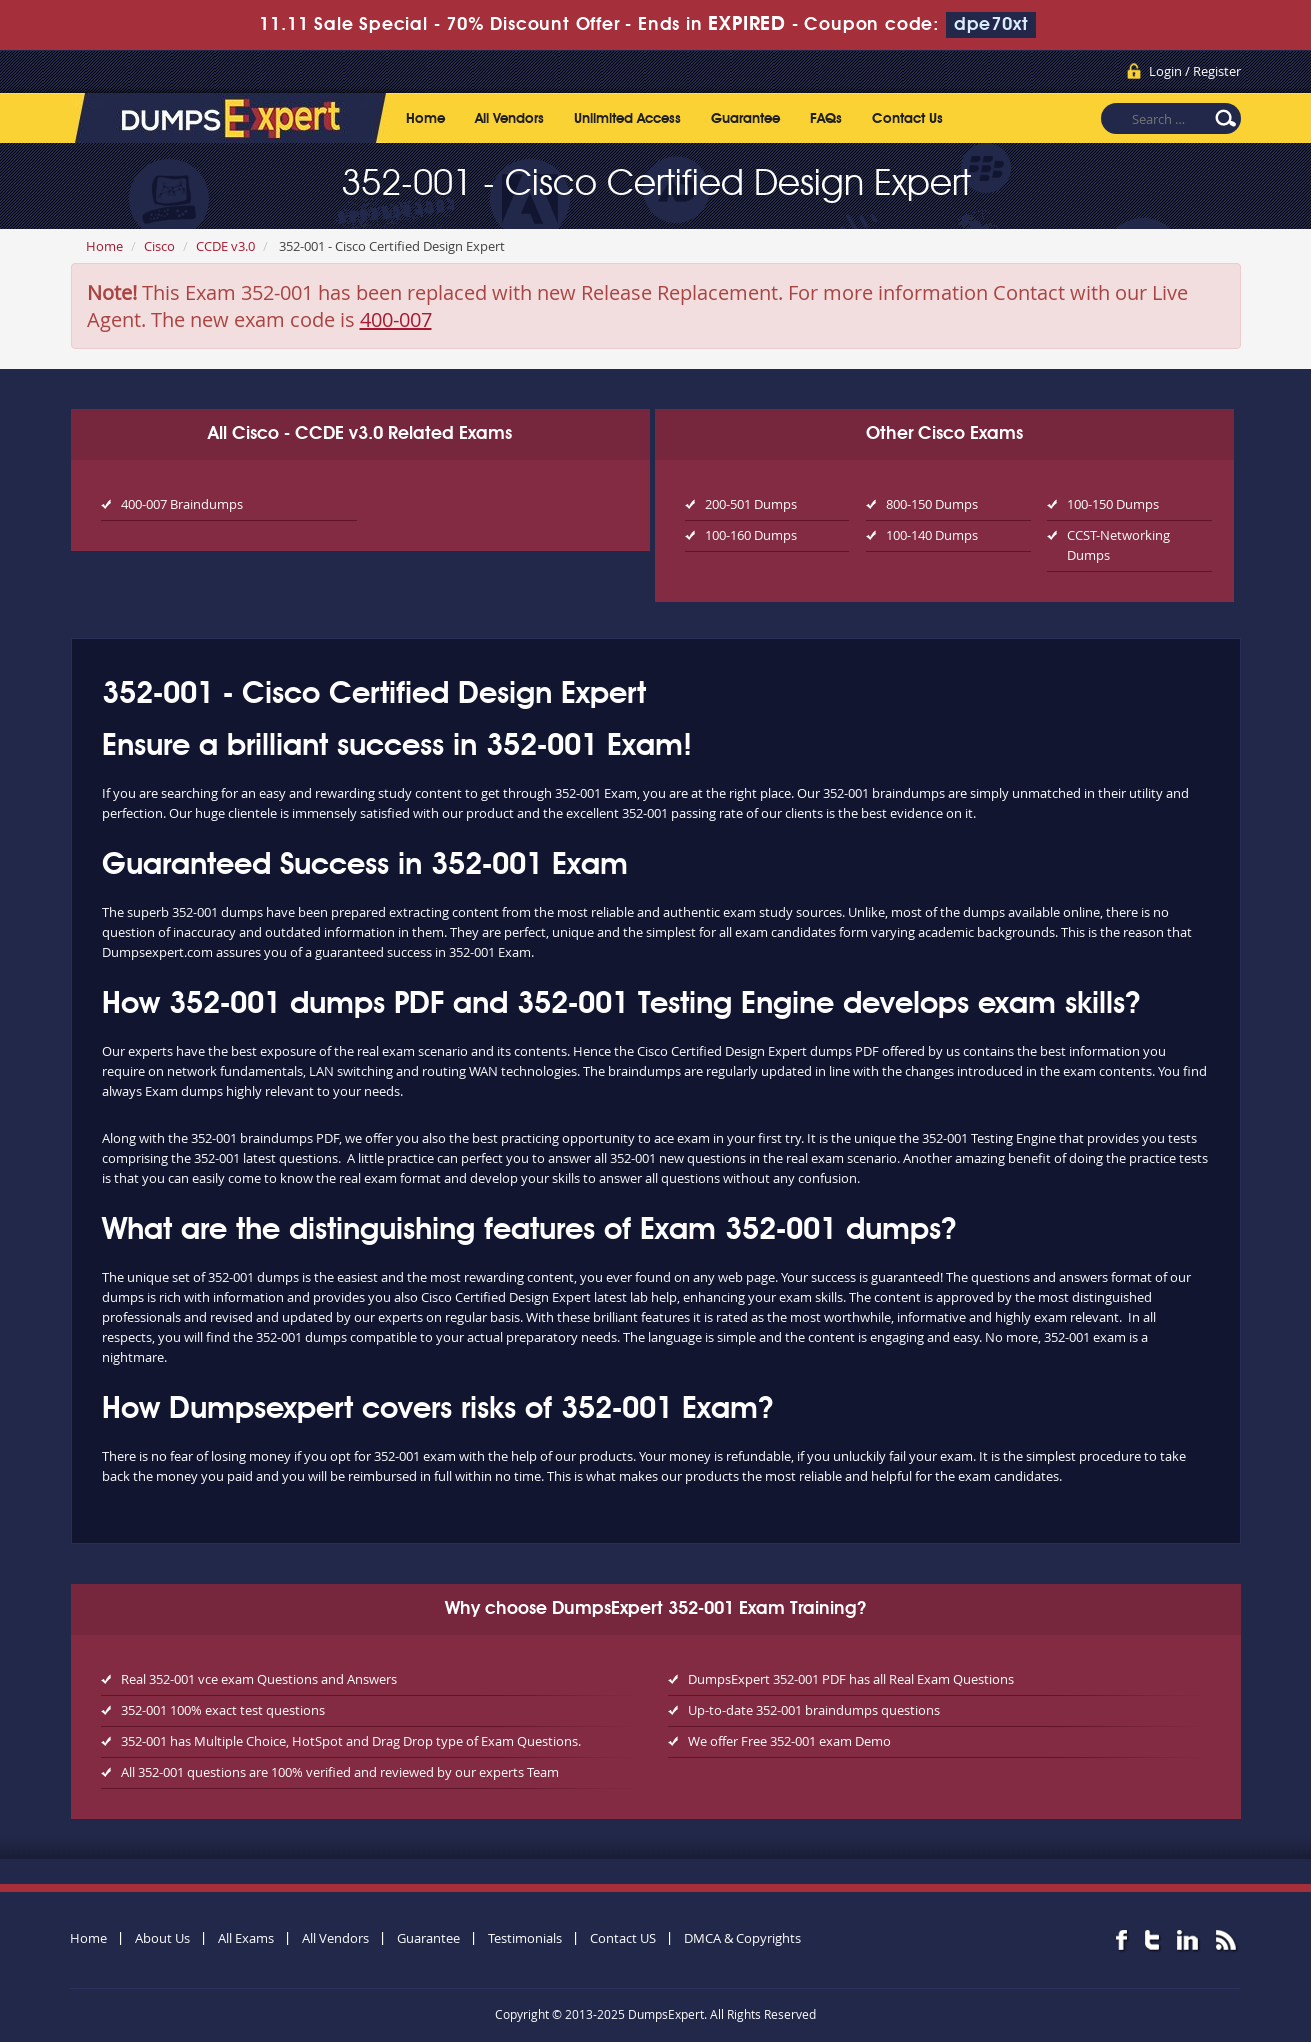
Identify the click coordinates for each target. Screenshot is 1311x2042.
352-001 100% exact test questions (223, 1710)
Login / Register (1195, 71)
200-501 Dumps (751, 504)
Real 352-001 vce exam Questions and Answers (259, 1679)
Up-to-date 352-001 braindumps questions (814, 1710)
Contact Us (907, 119)
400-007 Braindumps (182, 504)
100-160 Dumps (751, 535)
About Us (162, 1938)
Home (425, 119)
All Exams (246, 1938)
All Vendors (509, 119)
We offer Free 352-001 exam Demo (789, 1741)
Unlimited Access (627, 119)
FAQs (826, 119)
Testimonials (525, 1938)
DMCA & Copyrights (742, 1938)
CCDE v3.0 (225, 246)
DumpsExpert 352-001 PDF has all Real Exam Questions (851, 1679)
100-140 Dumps (932, 535)
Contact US (623, 1938)
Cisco (159, 246)
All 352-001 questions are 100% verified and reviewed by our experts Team (340, 1772)
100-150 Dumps (1113, 504)
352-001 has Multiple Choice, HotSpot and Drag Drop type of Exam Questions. (351, 1741)
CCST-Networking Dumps (1118, 545)
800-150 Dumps (932, 504)
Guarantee (745, 119)
